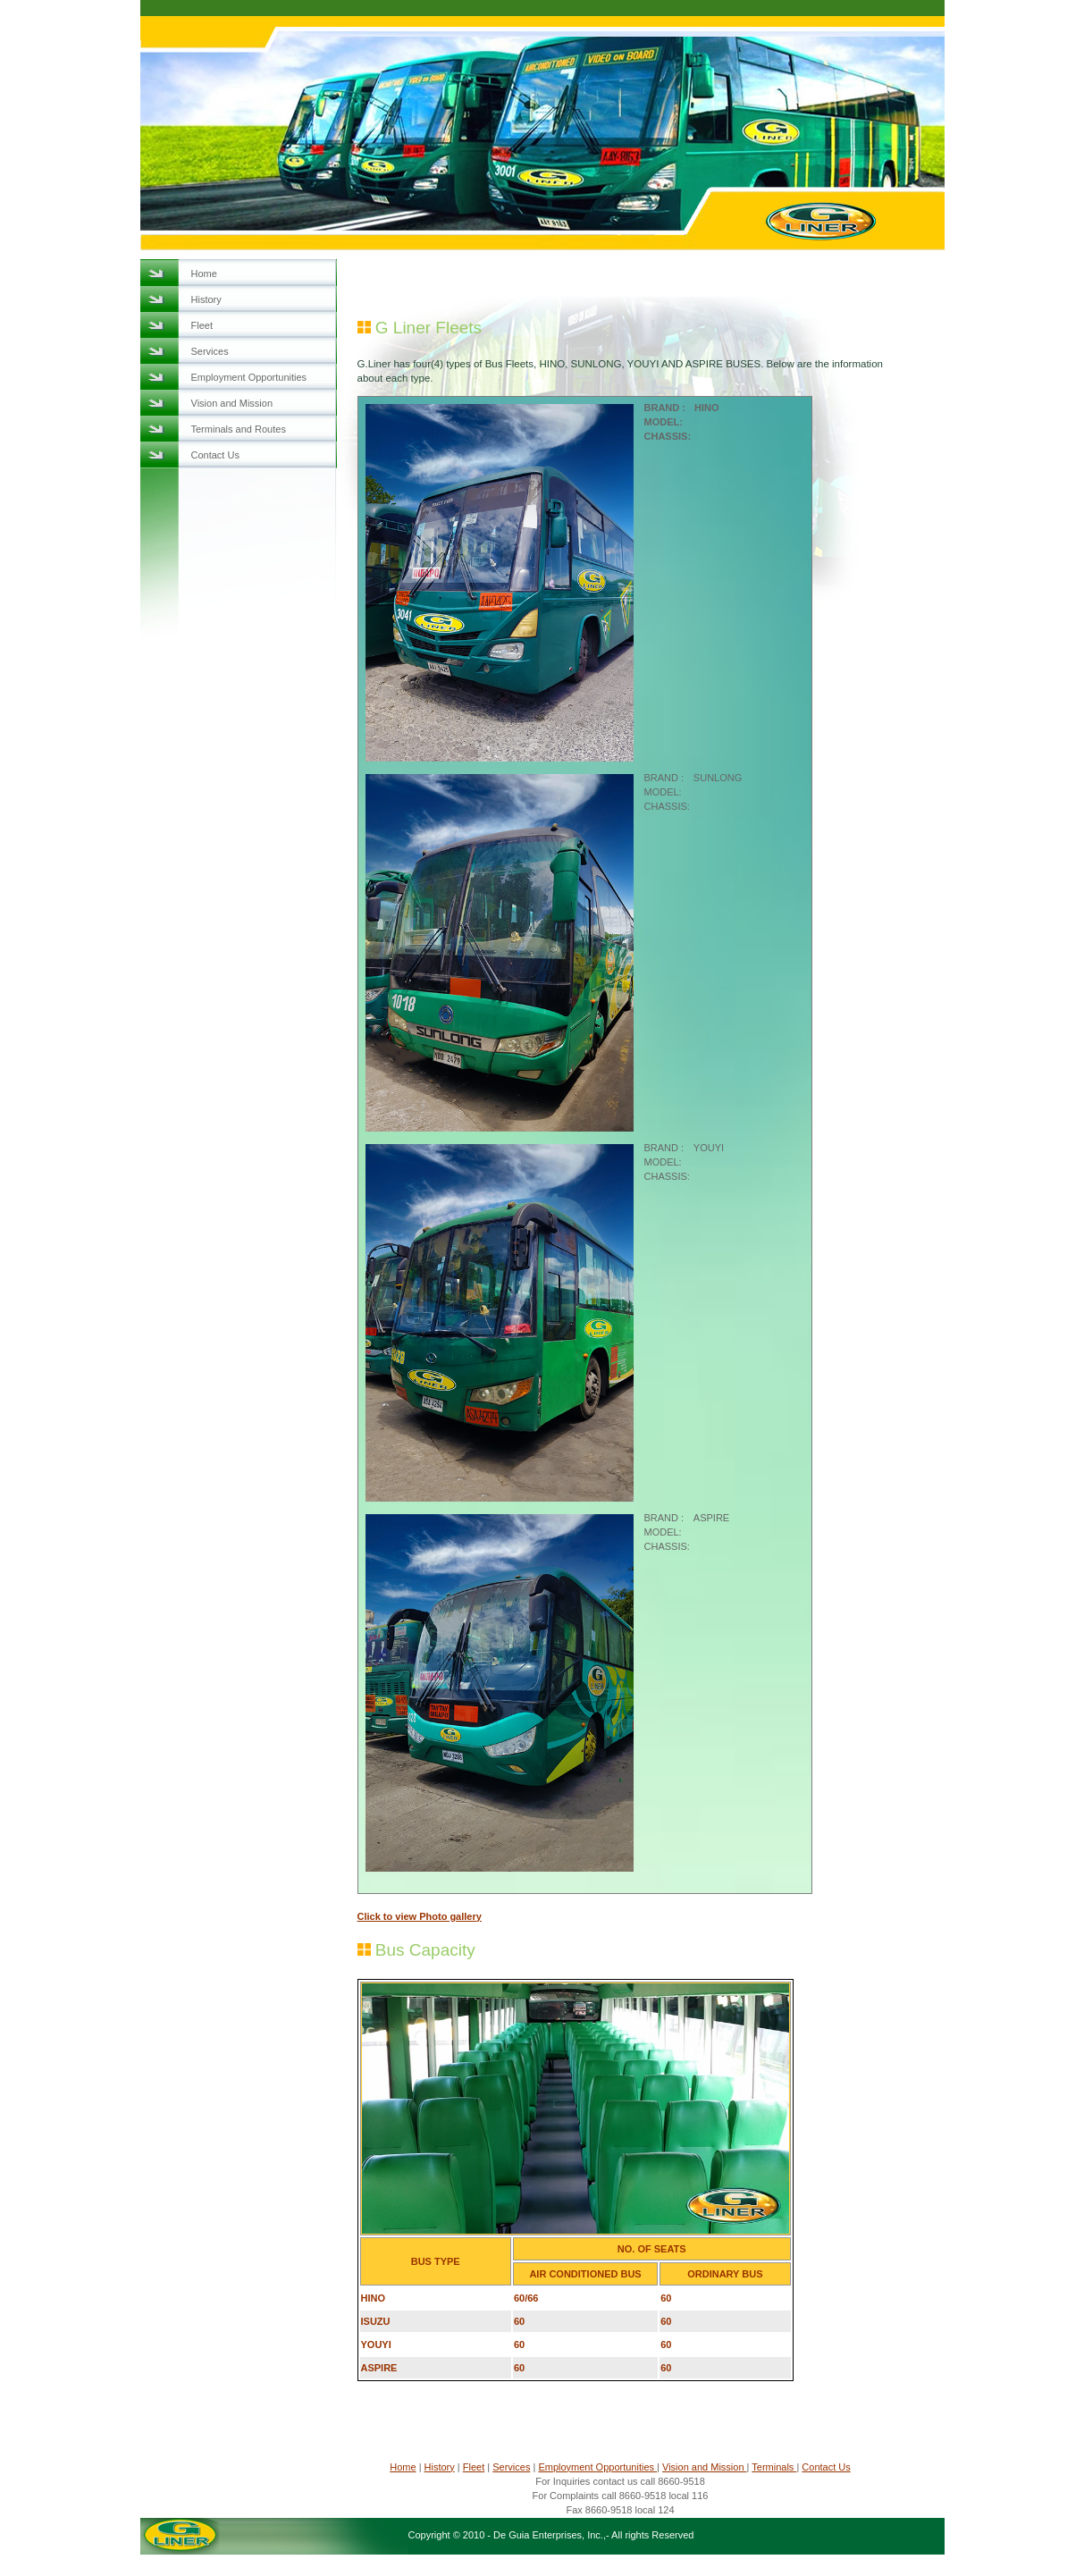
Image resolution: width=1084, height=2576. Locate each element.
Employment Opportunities (249, 377)
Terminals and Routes (238, 429)
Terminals (774, 2467)
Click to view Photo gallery (419, 1916)
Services (210, 351)
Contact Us (215, 455)
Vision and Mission (232, 403)
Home (204, 273)
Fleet (202, 325)
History (206, 299)
